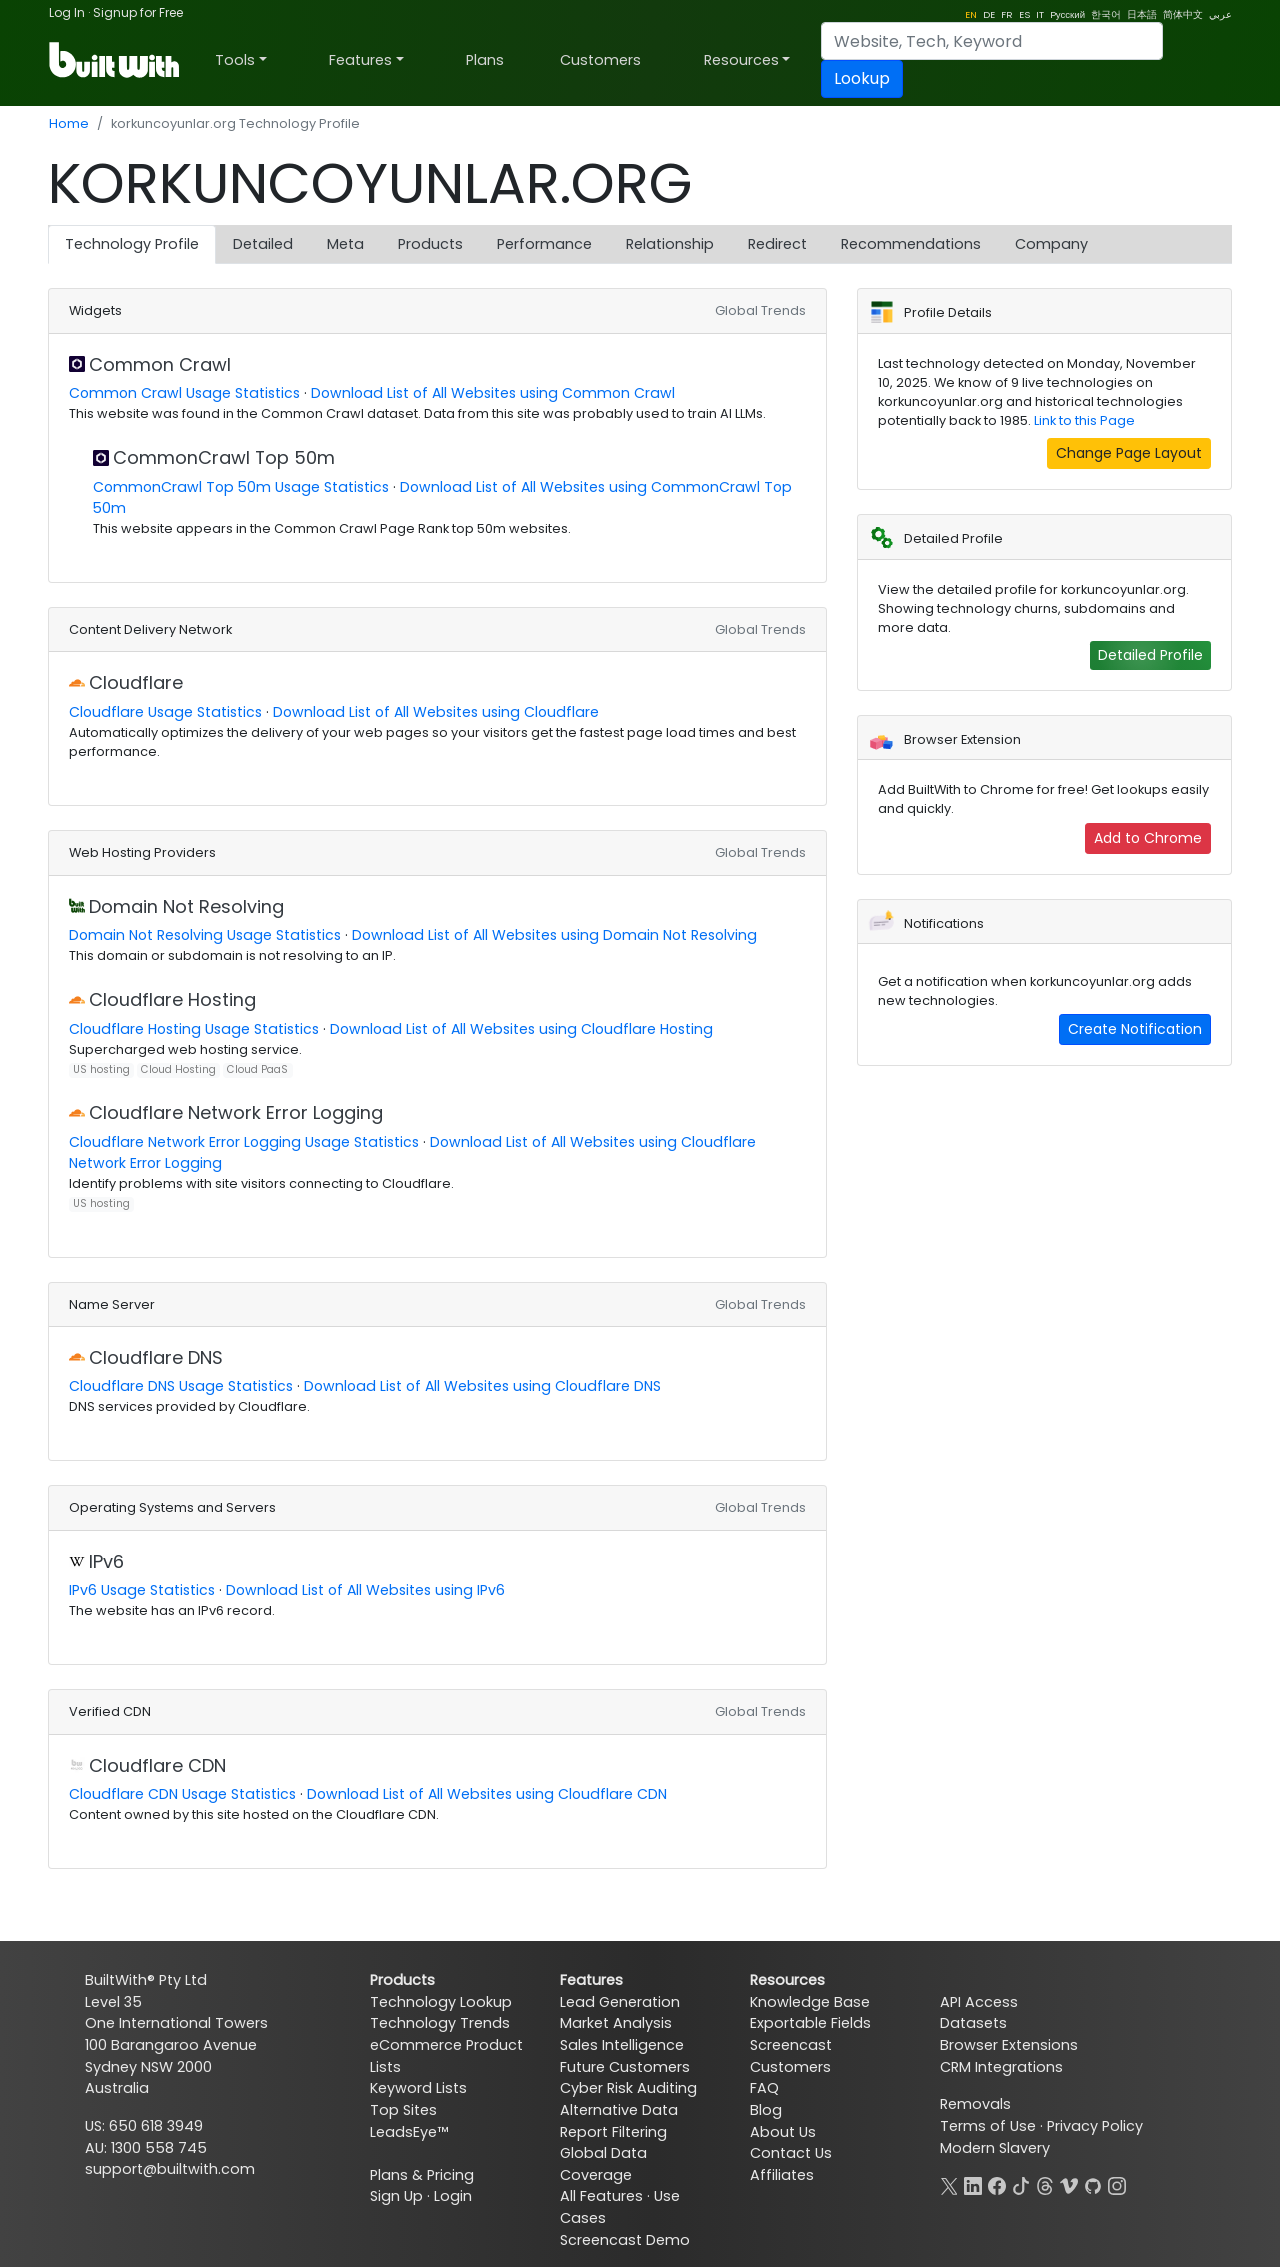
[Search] (992, 41)
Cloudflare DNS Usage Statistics (181, 1386)
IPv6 (106, 1561)
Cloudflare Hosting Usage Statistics (194, 1029)
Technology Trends (440, 2023)
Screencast (791, 2045)
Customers (600, 60)
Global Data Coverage (603, 2164)
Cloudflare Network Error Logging (236, 1112)
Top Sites (403, 2110)
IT (1040, 14)
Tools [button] (235, 60)
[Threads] (1045, 2184)
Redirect (777, 244)
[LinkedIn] (973, 2184)
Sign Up (396, 2196)
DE (989, 14)
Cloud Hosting (178, 1069)
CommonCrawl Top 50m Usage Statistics (241, 487)
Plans (485, 60)
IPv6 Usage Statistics (142, 1590)
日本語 (1142, 14)
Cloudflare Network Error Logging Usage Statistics (244, 1142)
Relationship (670, 244)
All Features (601, 2196)
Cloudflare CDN (157, 1765)
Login (453, 2196)
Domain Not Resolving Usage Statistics (205, 935)
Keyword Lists (418, 2088)
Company (1051, 244)
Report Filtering (613, 2132)
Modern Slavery (995, 2148)
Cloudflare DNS (156, 1357)
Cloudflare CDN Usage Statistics (182, 1794)
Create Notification (1135, 1029)
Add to (1148, 838)
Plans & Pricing (422, 2175)
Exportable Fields (810, 2023)
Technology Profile (132, 244)
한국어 (1106, 14)
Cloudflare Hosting (172, 999)
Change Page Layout (1129, 453)
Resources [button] (741, 60)
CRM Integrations (1001, 2067)
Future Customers (625, 2067)
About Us (783, 2132)
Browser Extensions (1009, 2045)
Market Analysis (616, 2023)
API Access (979, 2002)
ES (1024, 14)
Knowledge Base (810, 2002)
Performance (544, 244)
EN (971, 14)
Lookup (862, 78)
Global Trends (760, 310)
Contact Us (791, 2153)
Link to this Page (1084, 420)
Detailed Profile (1150, 655)
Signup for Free (138, 12)
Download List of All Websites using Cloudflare (436, 712)
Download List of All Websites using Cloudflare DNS (482, 1386)
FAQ (764, 2088)
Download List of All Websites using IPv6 (365, 1590)
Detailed (263, 244)
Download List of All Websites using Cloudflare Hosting (521, 1029)
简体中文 (1183, 14)
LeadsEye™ (409, 2132)
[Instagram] (1117, 2184)
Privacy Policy (1095, 2126)
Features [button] (360, 60)
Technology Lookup (441, 2002)
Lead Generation (620, 2002)
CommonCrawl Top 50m (224, 457)
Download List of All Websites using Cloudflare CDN (487, 1794)
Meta (345, 244)
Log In (67, 12)
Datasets (973, 2023)
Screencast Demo (625, 2240)
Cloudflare (136, 682)
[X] (949, 2184)
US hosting (101, 1069)
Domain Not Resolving (186, 906)
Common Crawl (160, 364)
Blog (766, 2110)
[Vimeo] (1069, 2184)
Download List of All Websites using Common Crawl (493, 393)
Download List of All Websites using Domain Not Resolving (554, 935)
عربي (1220, 14)
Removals (975, 2104)
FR (1007, 14)
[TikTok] (1021, 2184)
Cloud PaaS (257, 1069)
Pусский (1067, 14)
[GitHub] (1093, 2184)
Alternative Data (619, 2110)
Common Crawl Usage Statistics (184, 393)
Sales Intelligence (622, 2045)
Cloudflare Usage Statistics (165, 712)
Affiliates (782, 2175)
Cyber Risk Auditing (628, 2088)
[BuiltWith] (115, 60)
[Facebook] (997, 2184)
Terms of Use (988, 2126)
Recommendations (911, 244)
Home (69, 123)
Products (430, 244)
